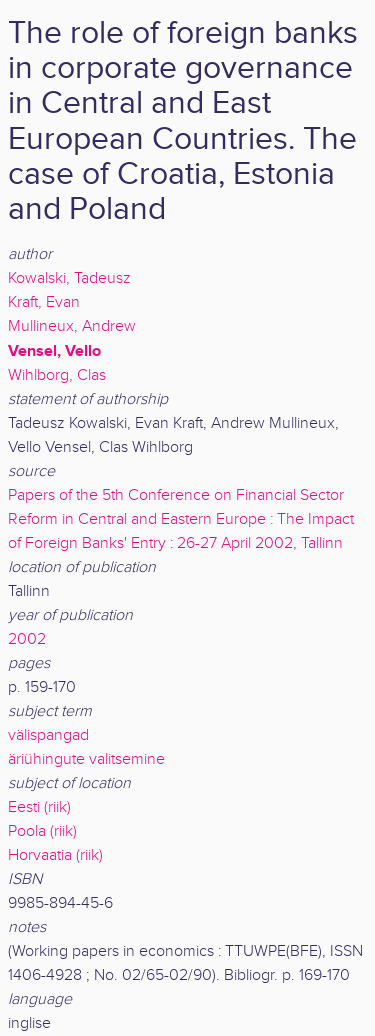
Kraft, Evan (44, 302)
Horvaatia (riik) (55, 855)
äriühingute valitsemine (86, 759)
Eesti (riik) (39, 807)
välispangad (48, 735)
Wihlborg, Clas (57, 375)
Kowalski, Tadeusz (69, 278)
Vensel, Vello (54, 351)
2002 (27, 639)
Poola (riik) (42, 831)
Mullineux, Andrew (72, 326)
